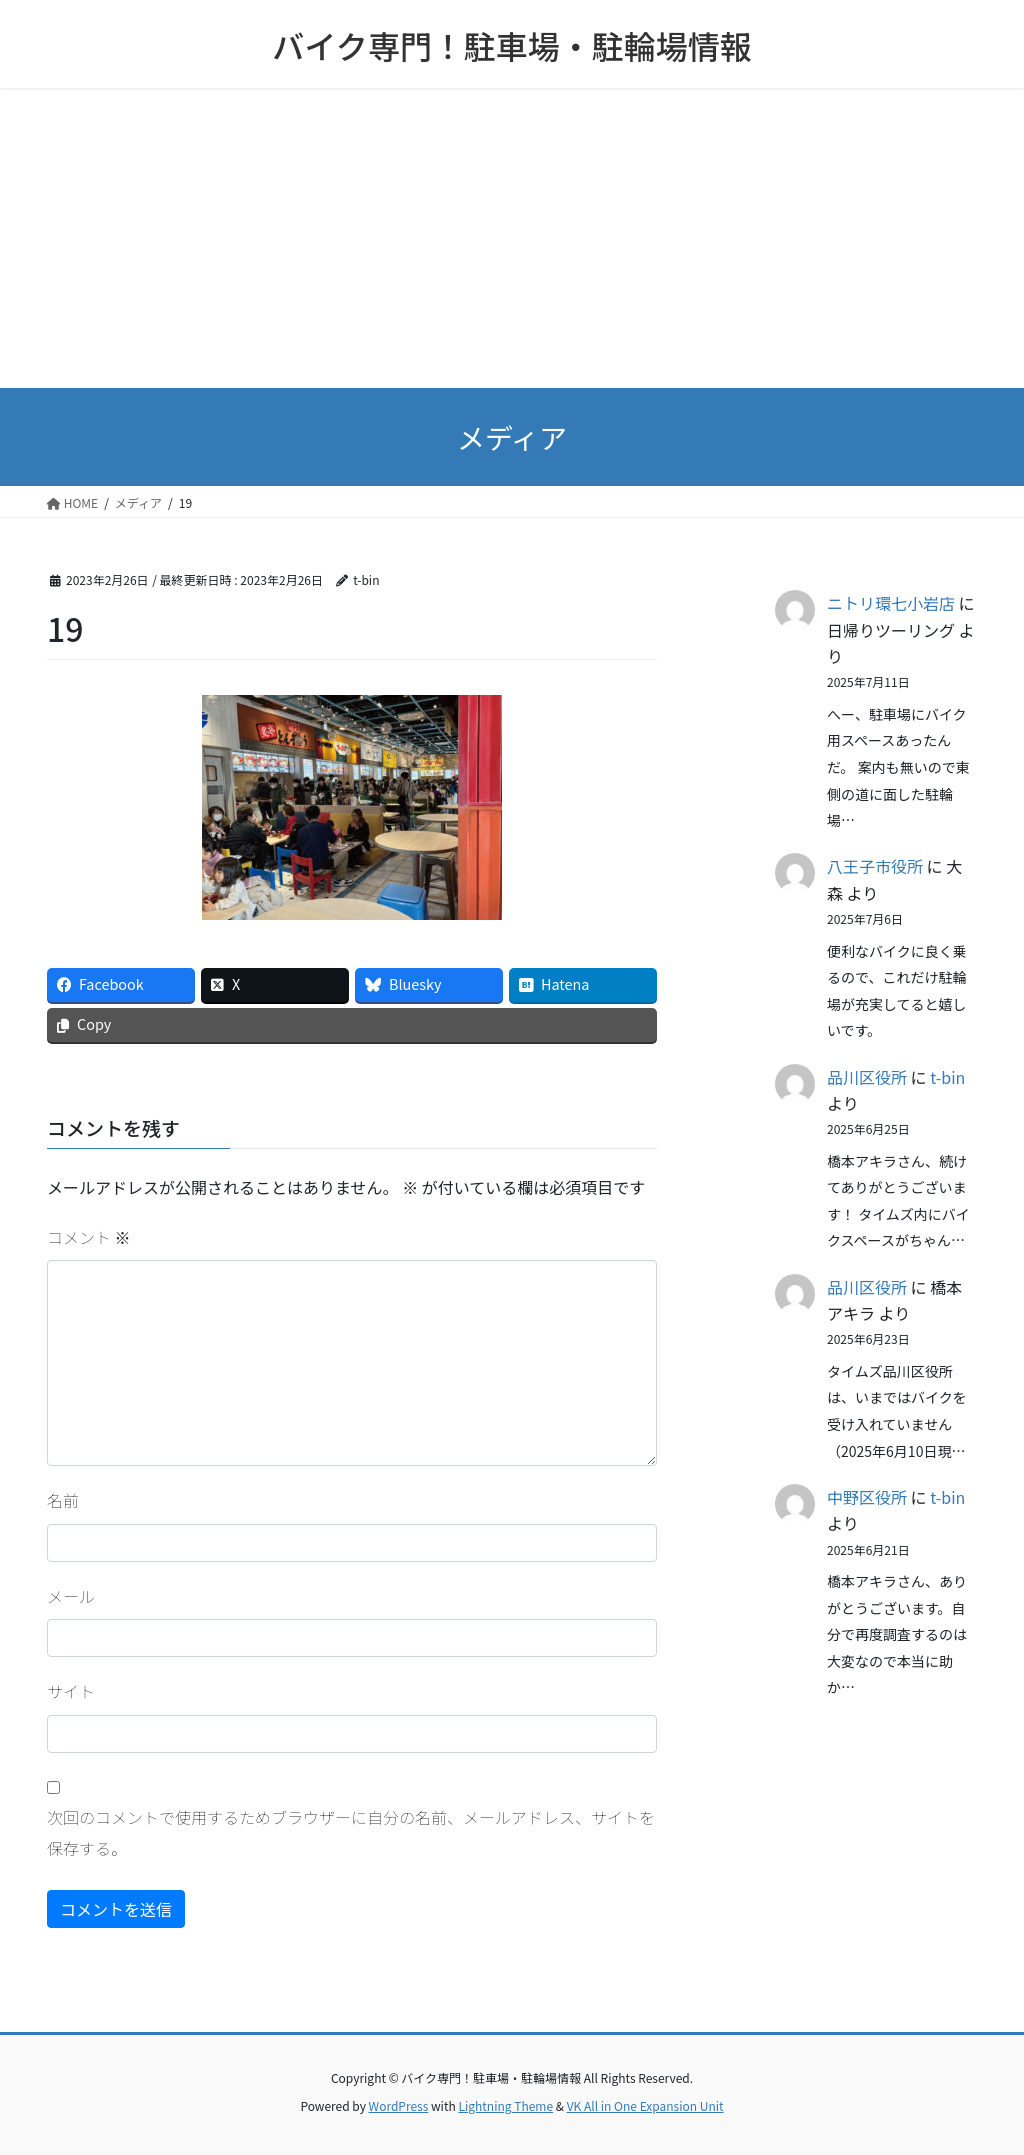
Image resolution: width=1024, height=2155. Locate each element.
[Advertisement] (512, 238)
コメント (89, 1237)
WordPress (399, 2105)
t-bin (947, 1077)
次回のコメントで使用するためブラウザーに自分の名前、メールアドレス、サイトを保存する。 (351, 1832)
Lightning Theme (505, 2105)
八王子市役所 (875, 866)
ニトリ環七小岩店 (891, 603)
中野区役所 (867, 1497)
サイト (71, 1691)
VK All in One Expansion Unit (645, 2105)
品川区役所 (867, 1077)
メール (71, 1596)
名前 (63, 1500)
